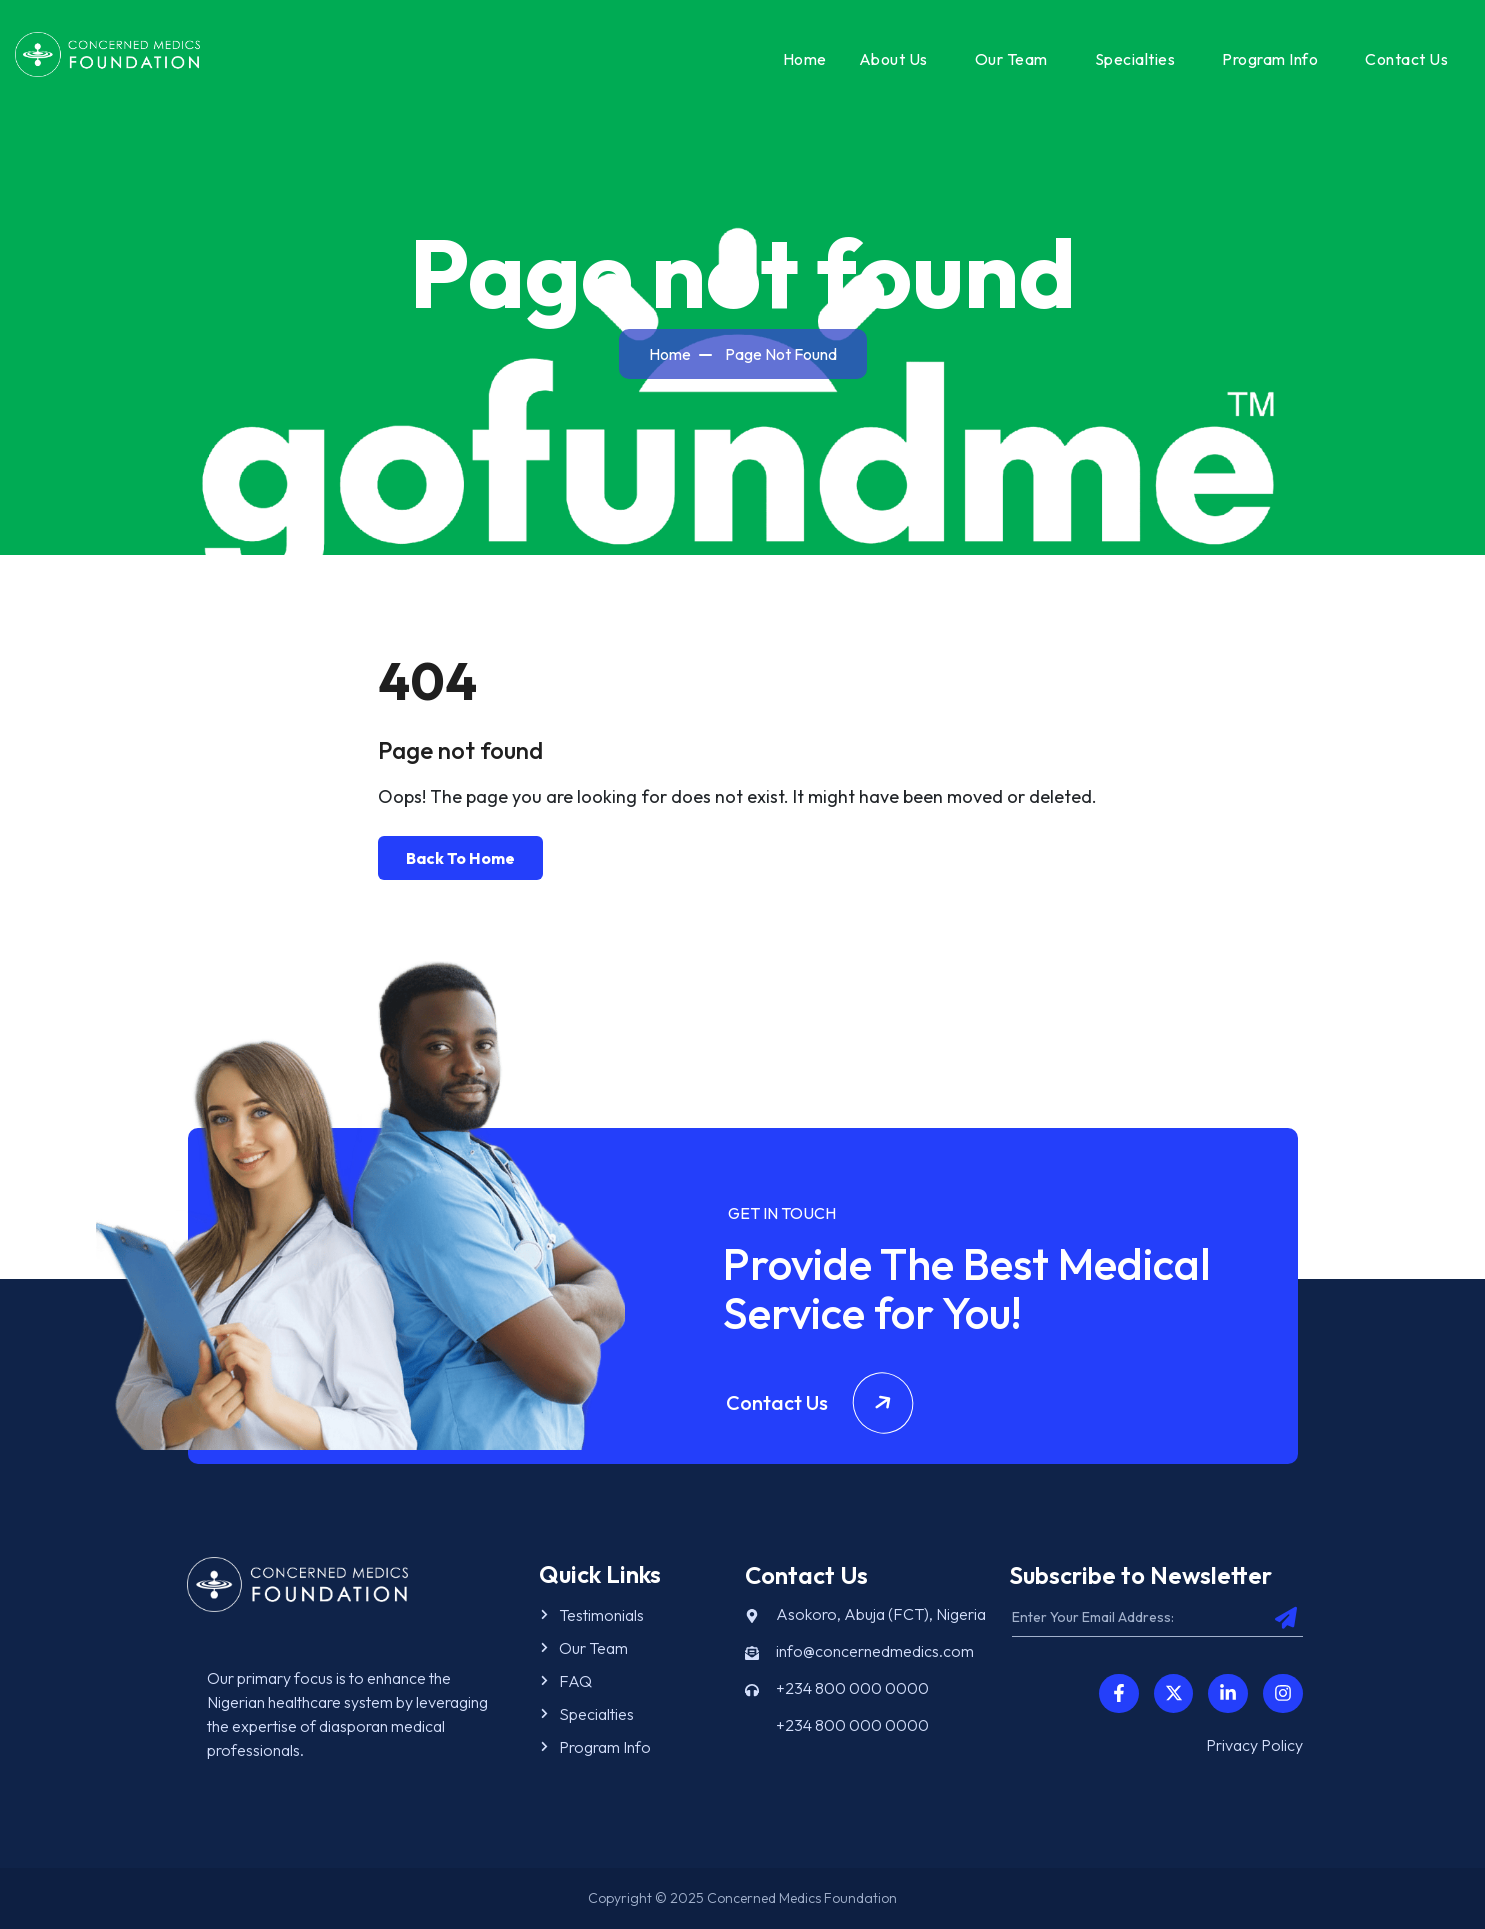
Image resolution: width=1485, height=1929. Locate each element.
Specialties (1135, 59)
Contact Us (1406, 59)
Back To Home (460, 858)
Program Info (1270, 59)
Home (805, 59)
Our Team (1011, 59)
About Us (893, 59)
